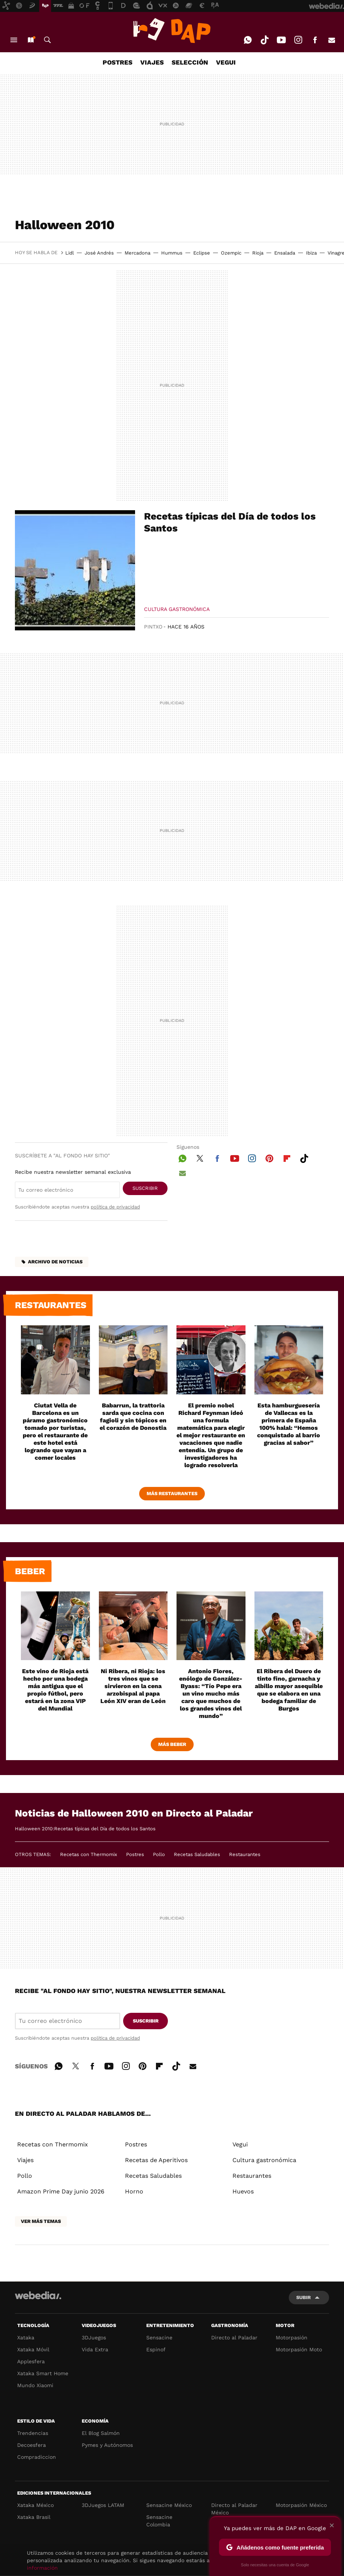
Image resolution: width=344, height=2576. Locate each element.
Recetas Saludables (197, 1854)
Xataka (25, 2337)
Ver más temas (41, 2221)
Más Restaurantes (172, 1493)
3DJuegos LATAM (103, 2505)
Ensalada (284, 253)
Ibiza (311, 253)
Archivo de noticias (55, 1261)
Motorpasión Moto (299, 2349)
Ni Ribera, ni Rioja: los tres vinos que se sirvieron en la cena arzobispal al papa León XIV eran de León (133, 1686)
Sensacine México (169, 2505)
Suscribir (145, 1188)
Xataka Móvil (33, 2349)
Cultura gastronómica (177, 609)
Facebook (315, 40)
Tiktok (264, 40)
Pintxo (153, 627)
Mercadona (137, 253)
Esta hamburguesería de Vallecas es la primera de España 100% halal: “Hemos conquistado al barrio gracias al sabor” (288, 1424)
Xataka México (35, 2505)
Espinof (156, 2349)
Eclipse (201, 253)
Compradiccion (36, 2457)
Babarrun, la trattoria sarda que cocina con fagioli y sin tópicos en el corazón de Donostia (133, 1416)
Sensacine (159, 2337)
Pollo (159, 1854)
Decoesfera (31, 2445)
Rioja (257, 253)
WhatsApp (248, 40)
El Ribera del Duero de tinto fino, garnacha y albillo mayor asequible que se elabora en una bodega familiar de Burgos (289, 1690)
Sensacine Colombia (159, 2520)
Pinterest (269, 1157)
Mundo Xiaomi (35, 2385)
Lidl (69, 253)
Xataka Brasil (33, 2517)
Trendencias (32, 2433)
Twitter (200, 1157)
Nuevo (31, 40)
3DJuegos (94, 2337)
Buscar (47, 40)
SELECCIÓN (190, 62)
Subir (303, 2297)
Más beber (172, 1744)
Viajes (25, 2160)
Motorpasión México (301, 2505)
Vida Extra (95, 2349)
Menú (14, 40)
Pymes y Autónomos (107, 2445)
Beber (30, 1571)
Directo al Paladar (234, 2337)
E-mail (332, 40)
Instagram (298, 40)
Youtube (281, 40)
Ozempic (231, 253)
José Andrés (99, 253)
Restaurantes (51, 1305)
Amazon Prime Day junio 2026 (60, 2191)
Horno (134, 2191)
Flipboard (287, 1157)
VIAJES (152, 62)
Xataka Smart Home (42, 2373)
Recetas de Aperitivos (156, 2160)
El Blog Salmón (101, 2433)
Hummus (171, 253)
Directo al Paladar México (234, 2509)
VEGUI (226, 62)
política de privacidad (115, 1207)
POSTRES (117, 62)
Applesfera (31, 2361)
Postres (135, 1854)
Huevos (243, 2191)
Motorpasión (291, 2337)
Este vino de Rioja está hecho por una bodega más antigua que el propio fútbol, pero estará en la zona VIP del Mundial (55, 1690)
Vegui (240, 2144)
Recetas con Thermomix (88, 1854)
